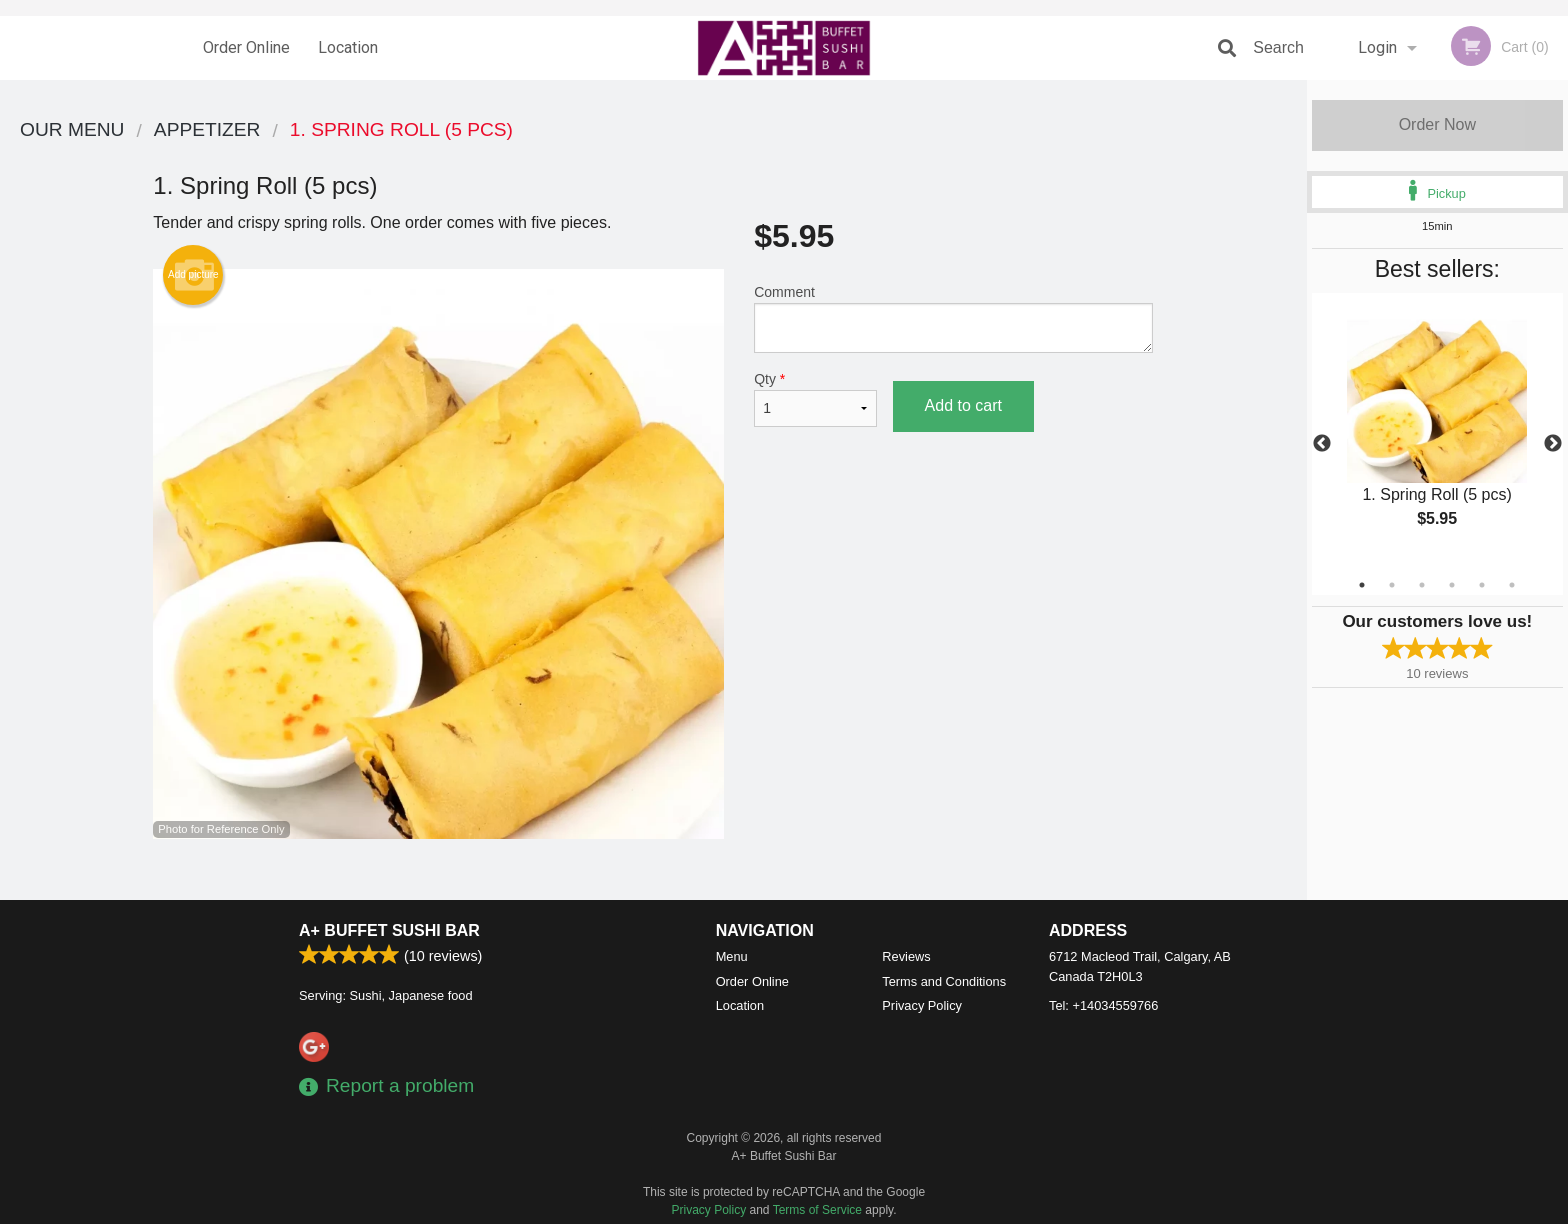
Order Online (246, 47)
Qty (815, 399)
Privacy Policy (922, 1005)
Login (1377, 47)
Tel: (1103, 1005)
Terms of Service (817, 1210)
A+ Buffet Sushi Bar (389, 930)
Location (348, 47)
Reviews (906, 956)
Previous (1322, 444)
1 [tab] (1362, 585)
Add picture (193, 275)
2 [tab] (1392, 585)
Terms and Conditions (944, 981)
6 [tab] (1512, 585)
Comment (953, 318)
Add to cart (963, 405)
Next (1553, 444)
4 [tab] (1452, 585)
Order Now (1437, 124)
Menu (732, 956)
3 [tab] (1422, 585)
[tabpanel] (1437, 432)
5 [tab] (1482, 585)
